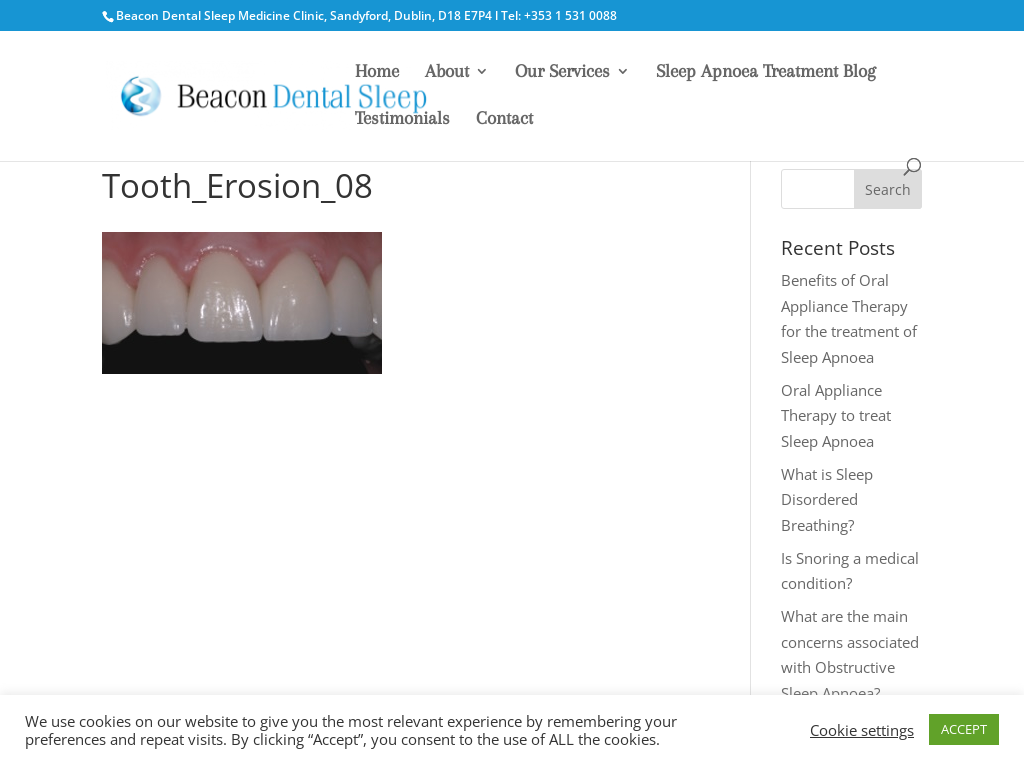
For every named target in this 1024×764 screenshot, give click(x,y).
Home (377, 72)
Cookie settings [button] (862, 730)
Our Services (562, 72)
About (447, 72)
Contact (504, 119)
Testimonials (402, 119)
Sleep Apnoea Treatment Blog (766, 72)
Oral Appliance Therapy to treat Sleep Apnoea (836, 415)
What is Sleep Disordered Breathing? (827, 499)
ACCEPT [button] (964, 729)
